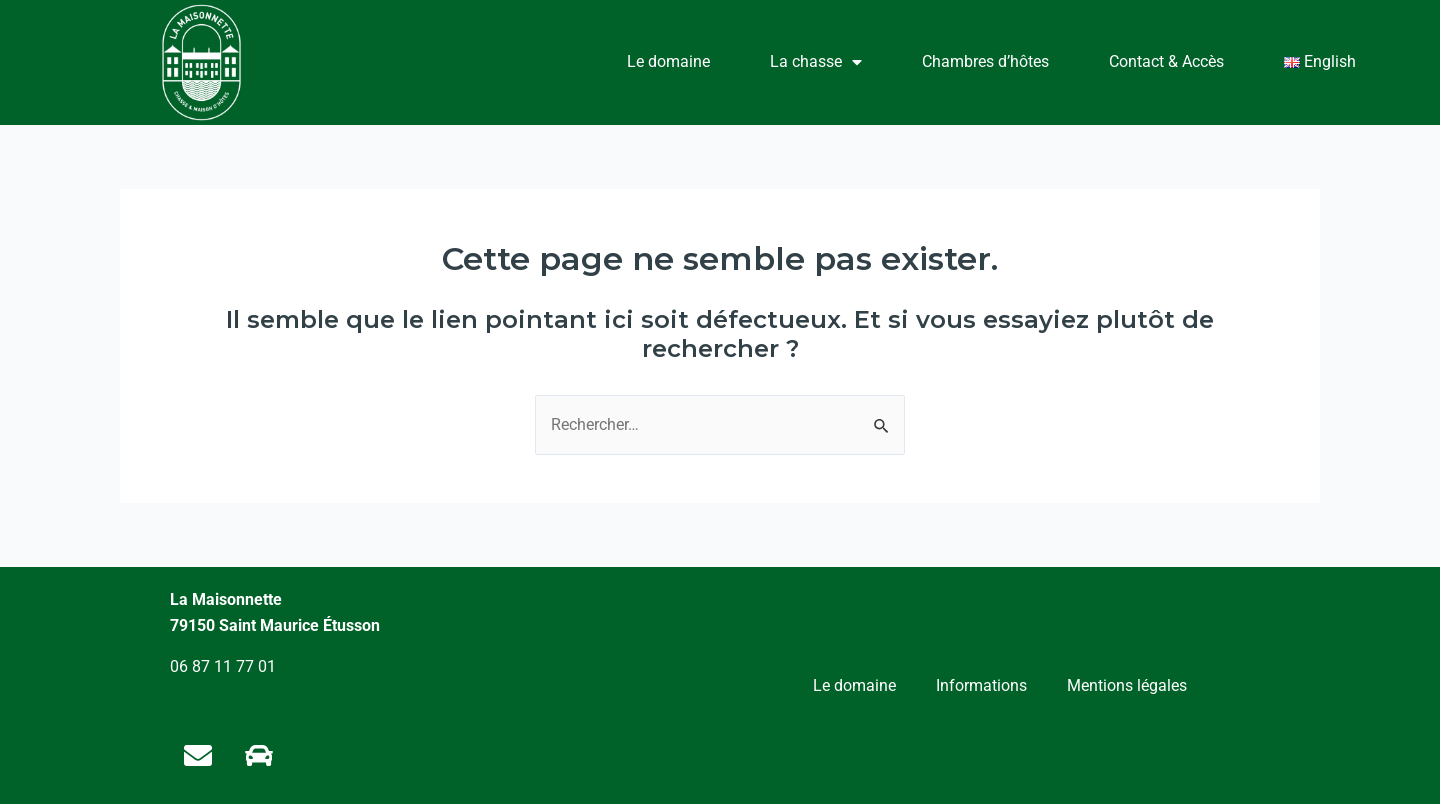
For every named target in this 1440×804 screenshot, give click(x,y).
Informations (981, 685)
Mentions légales (1127, 685)
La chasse (816, 62)
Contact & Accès (1166, 61)
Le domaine (668, 61)
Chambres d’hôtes (985, 61)
